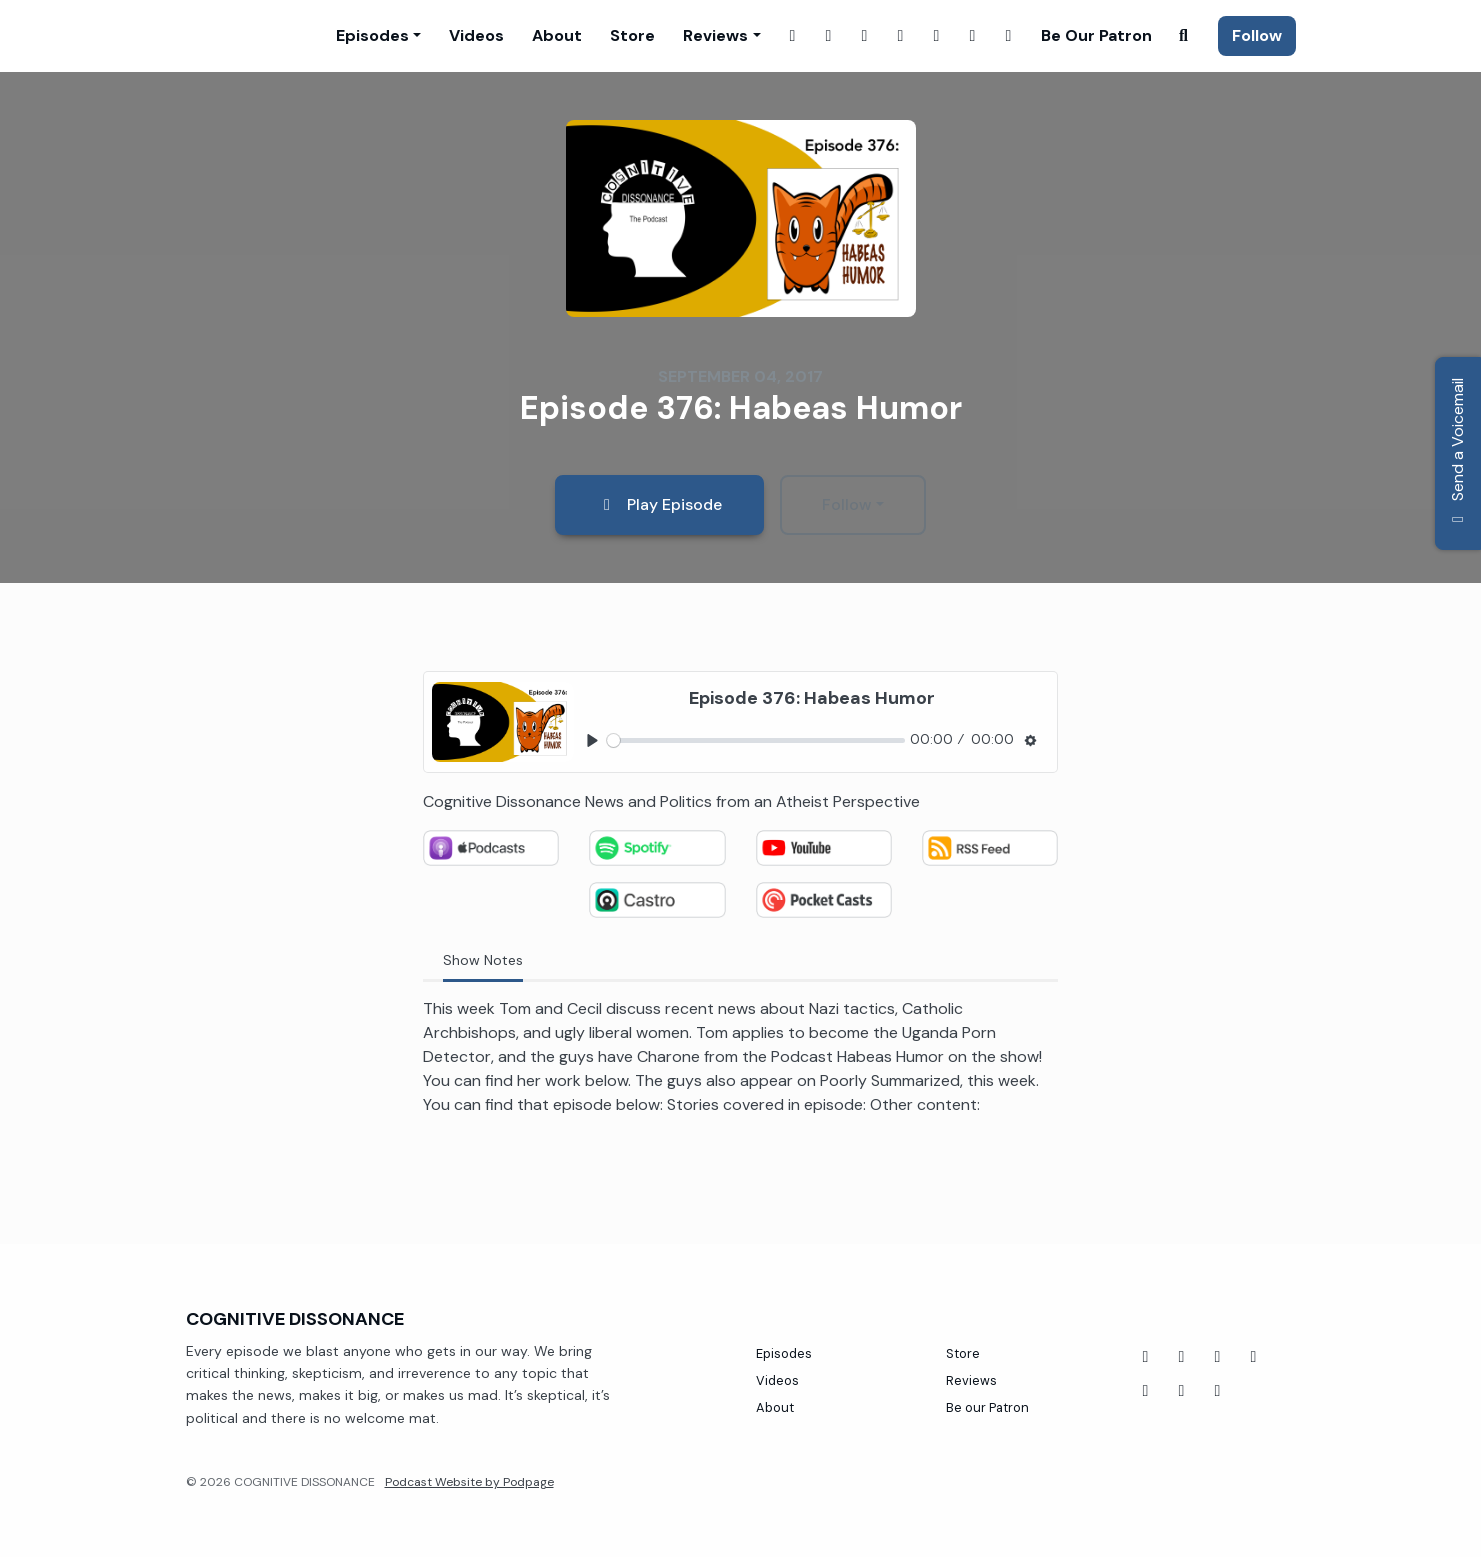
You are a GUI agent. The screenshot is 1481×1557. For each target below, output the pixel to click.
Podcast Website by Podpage (469, 1482)
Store (632, 35)
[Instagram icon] (1182, 1391)
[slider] (756, 740)
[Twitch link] (865, 36)
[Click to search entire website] (1184, 36)
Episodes (372, 35)
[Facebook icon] (1146, 1357)
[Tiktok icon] (1218, 1357)
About (557, 35)
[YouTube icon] (1182, 1357)
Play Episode (659, 504)
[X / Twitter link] (901, 36)
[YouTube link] (937, 36)
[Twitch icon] (1254, 1357)
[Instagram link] (829, 36)
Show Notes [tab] (483, 960)
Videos (476, 35)
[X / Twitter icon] (1218, 1391)
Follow (1257, 35)
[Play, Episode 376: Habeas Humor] (592, 740)
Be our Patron (1096, 35)
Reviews (715, 35)
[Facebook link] (793, 36)
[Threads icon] (1146, 1391)
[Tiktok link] (1009, 36)
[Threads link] (973, 36)
